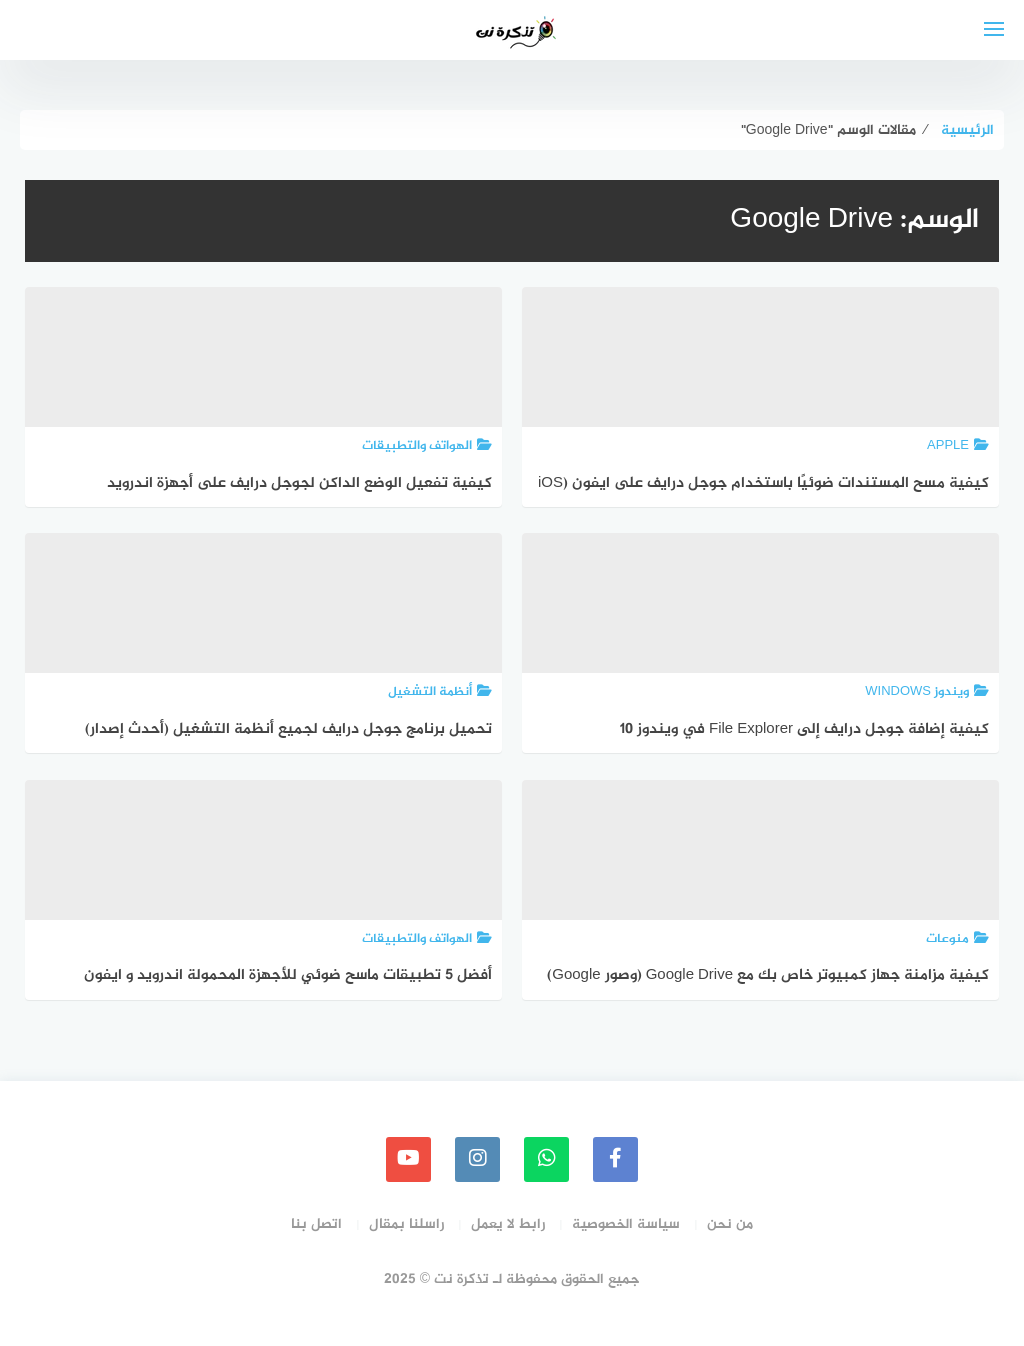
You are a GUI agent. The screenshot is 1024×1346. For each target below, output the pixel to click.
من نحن (730, 1224)
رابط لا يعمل (508, 1224)
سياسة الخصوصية (626, 1224)
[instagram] (477, 1159)
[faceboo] (615, 1159)
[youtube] (408, 1159)
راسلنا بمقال (406, 1224)
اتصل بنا (316, 1224)
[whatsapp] (546, 1159)
